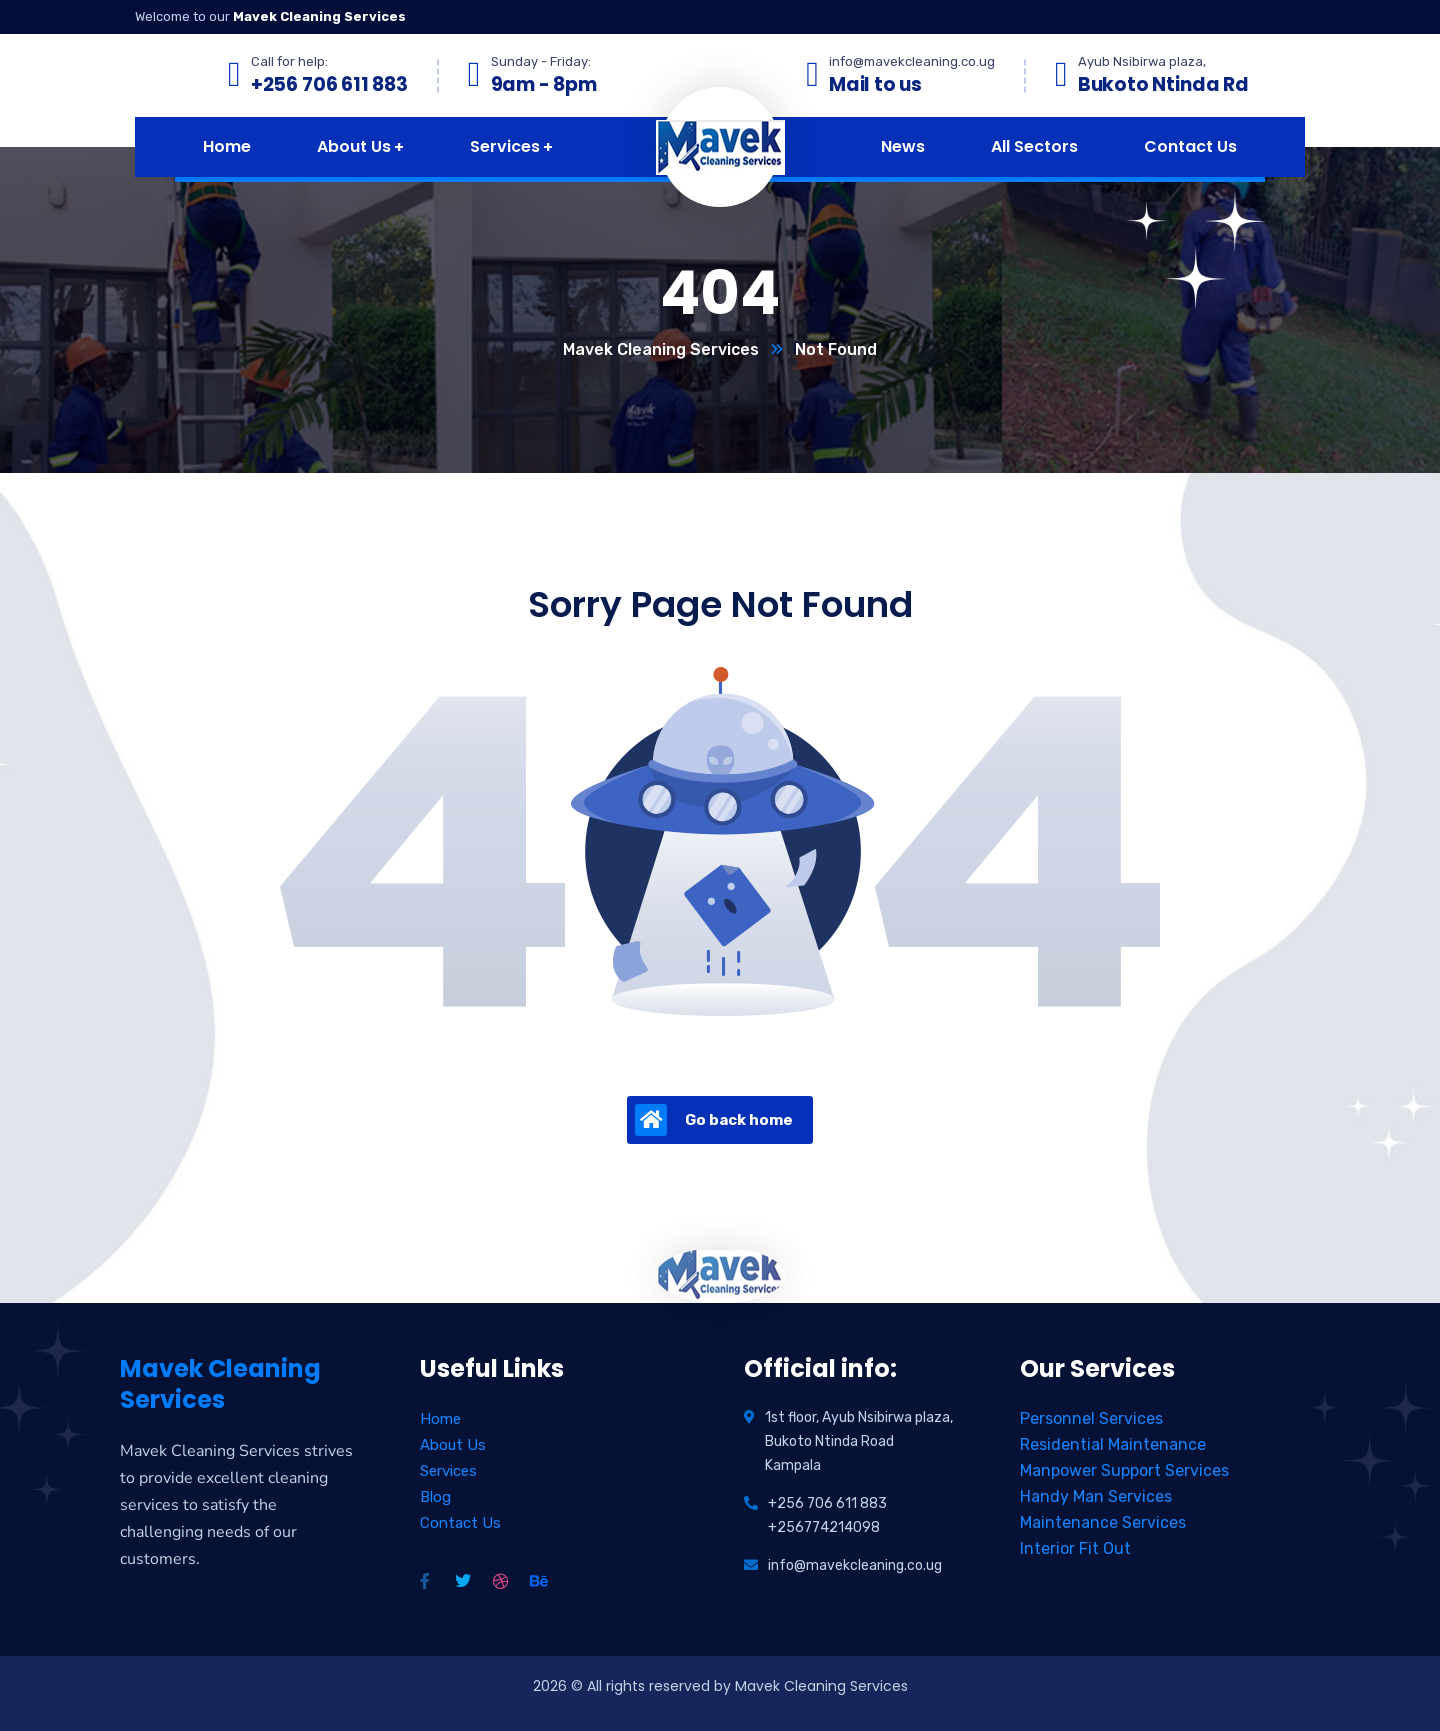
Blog (435, 1497)
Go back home (714, 1120)
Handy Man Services (1096, 1496)
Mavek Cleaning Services (661, 349)
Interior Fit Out (1075, 1548)
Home (440, 1419)
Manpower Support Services (1124, 1470)
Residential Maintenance (1113, 1444)
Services (448, 1471)
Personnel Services (1091, 1418)
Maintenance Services (1103, 1522)
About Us (453, 1445)
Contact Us (460, 1523)
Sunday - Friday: (541, 61)
